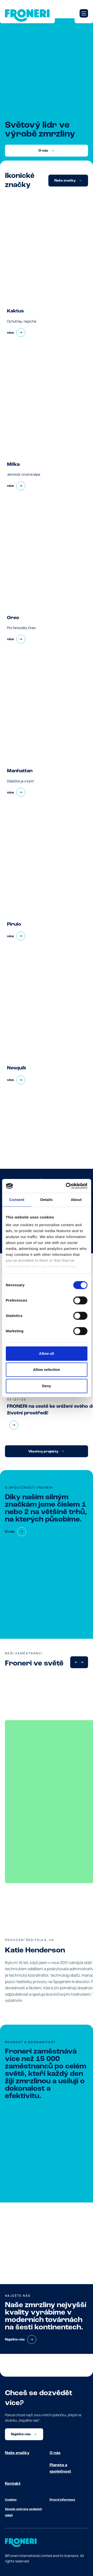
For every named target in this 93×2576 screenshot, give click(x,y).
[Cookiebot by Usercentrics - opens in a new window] (66, 1186)
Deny (46, 1386)
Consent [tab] (16, 1199)
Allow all (46, 1353)
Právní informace (62, 2499)
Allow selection (46, 1369)
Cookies (11, 2499)
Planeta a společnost (60, 2468)
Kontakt (13, 2484)
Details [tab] (46, 1199)
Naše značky (17, 2453)
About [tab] (76, 1199)
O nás (55, 2453)
